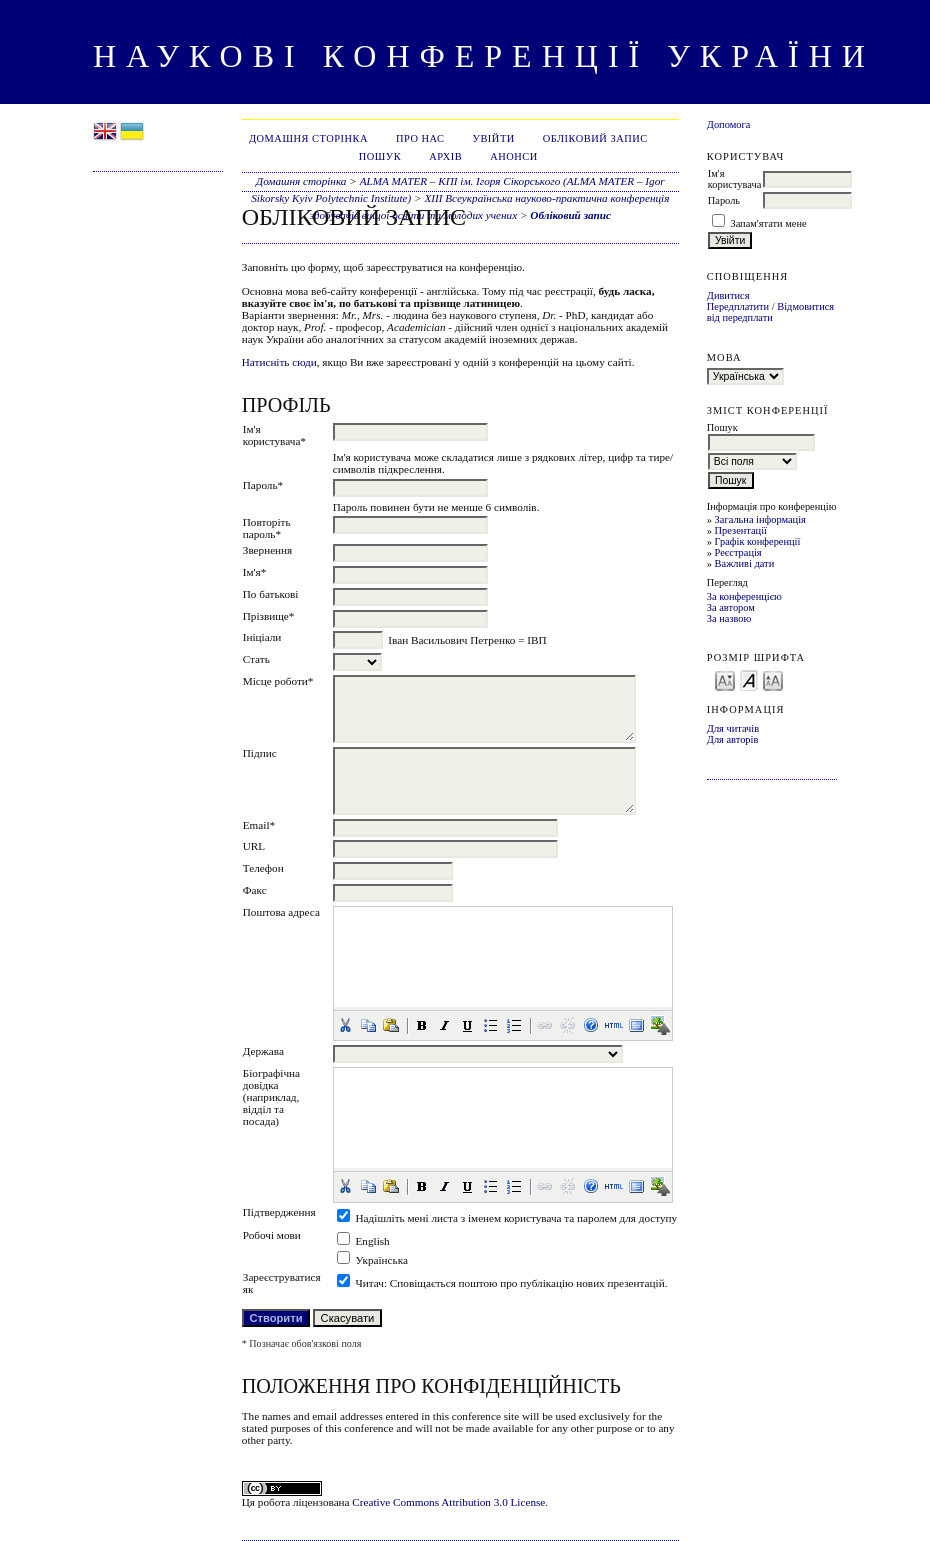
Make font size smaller (725, 679)
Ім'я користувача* (274, 435)
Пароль (724, 200)
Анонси (514, 156)
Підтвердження (279, 1212)
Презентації (741, 530)
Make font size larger (773, 679)
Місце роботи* (278, 681)
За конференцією (744, 596)
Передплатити (738, 306)
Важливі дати (745, 563)
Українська (382, 1260)
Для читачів (733, 728)
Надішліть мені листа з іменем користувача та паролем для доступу (517, 1218)
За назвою (729, 618)
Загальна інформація (760, 519)
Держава (263, 1051)
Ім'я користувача (734, 179)
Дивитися (728, 295)
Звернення (267, 550)
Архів (445, 156)
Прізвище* (269, 616)
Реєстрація (738, 552)
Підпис (260, 753)
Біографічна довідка (271, 1079)
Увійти (494, 138)
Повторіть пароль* (267, 528)
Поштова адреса (281, 912)
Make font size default (749, 679)
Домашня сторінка (308, 138)
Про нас (420, 138)
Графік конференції (758, 541)
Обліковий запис (595, 138)
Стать (256, 659)
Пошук (380, 156)
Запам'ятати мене (768, 223)
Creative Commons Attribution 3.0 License (448, 1502)
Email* (259, 825)
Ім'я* (255, 572)
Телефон (263, 868)
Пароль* (263, 485)
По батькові (271, 594)
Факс (255, 890)
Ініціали (262, 637)
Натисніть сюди (279, 362)
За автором (731, 607)
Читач (370, 1283)
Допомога (729, 124)
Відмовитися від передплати (770, 312)
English (373, 1241)
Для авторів (733, 739)
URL (254, 846)
